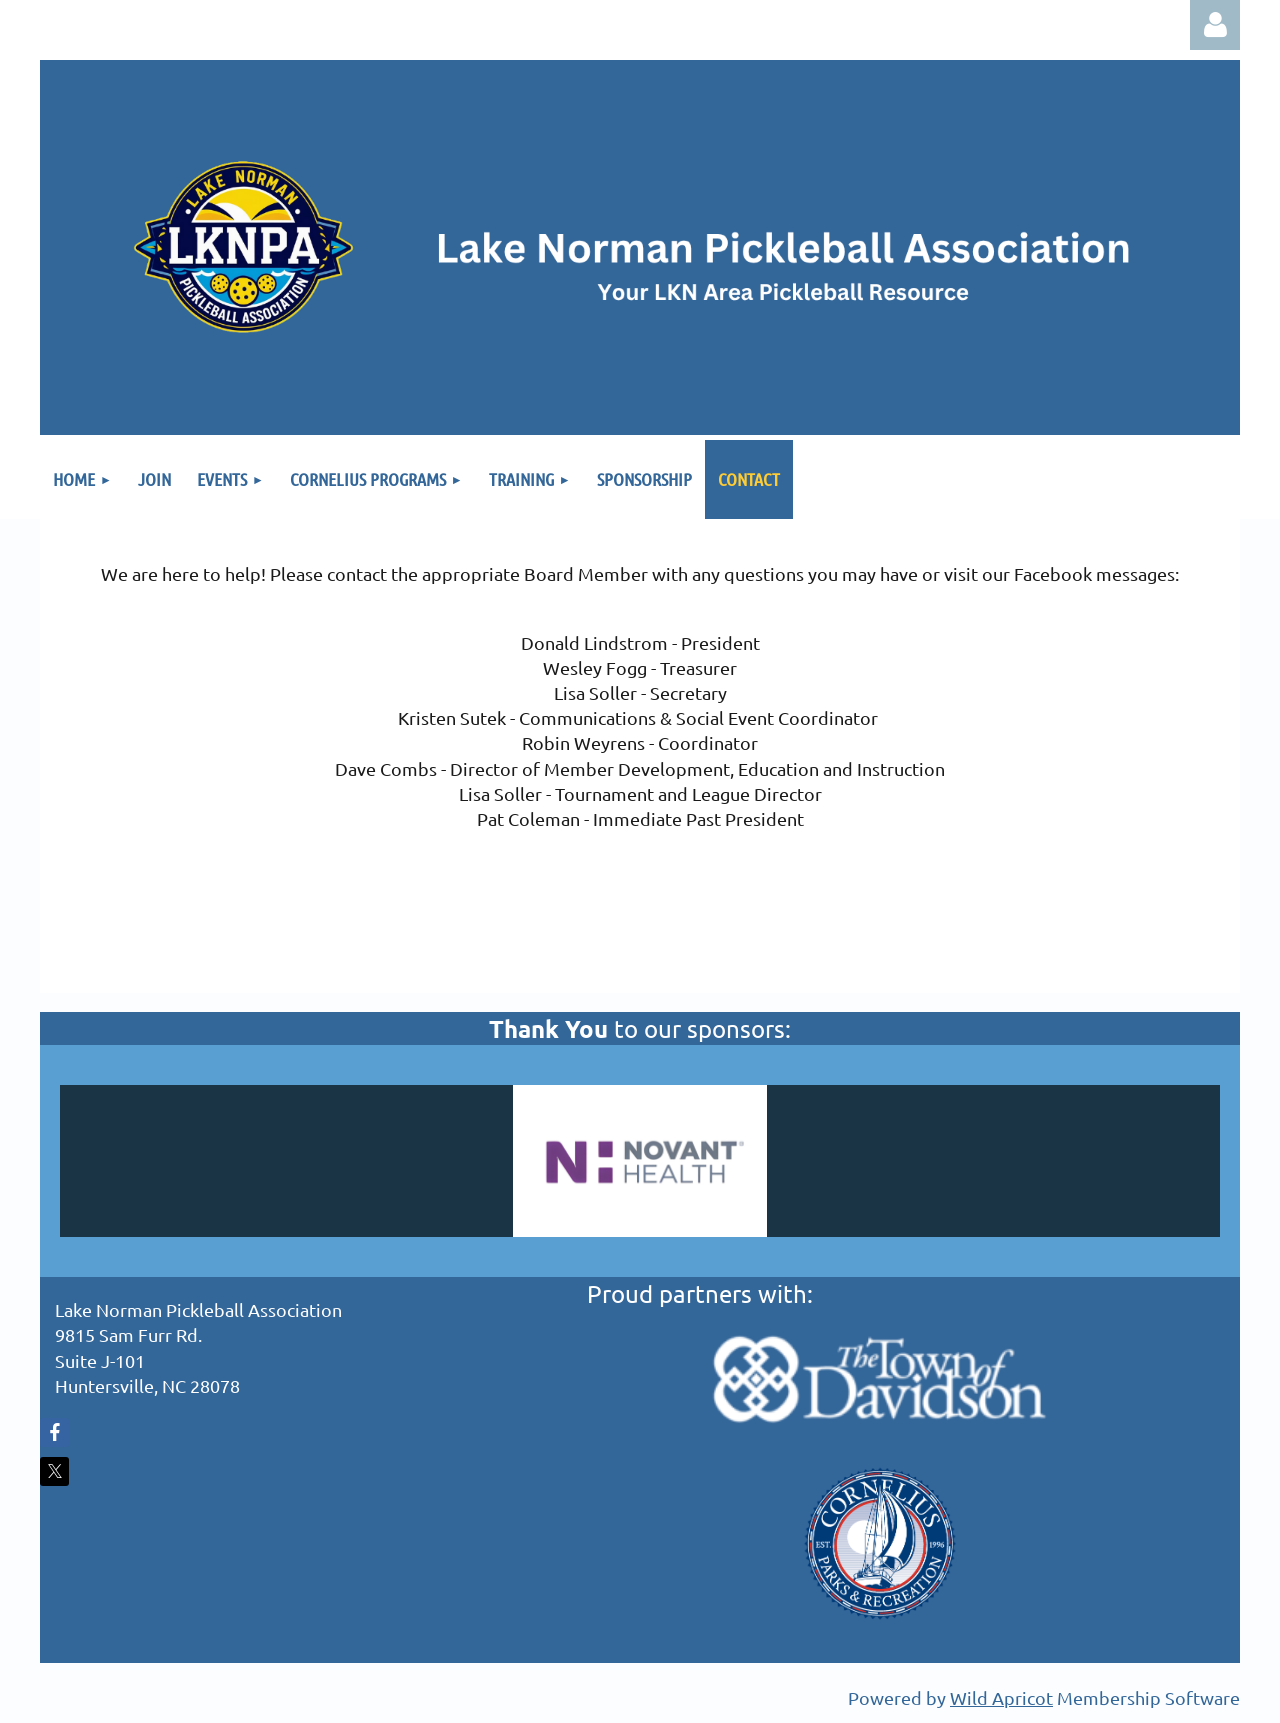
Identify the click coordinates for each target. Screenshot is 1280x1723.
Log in (1215, 25)
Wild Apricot (1001, 1697)
